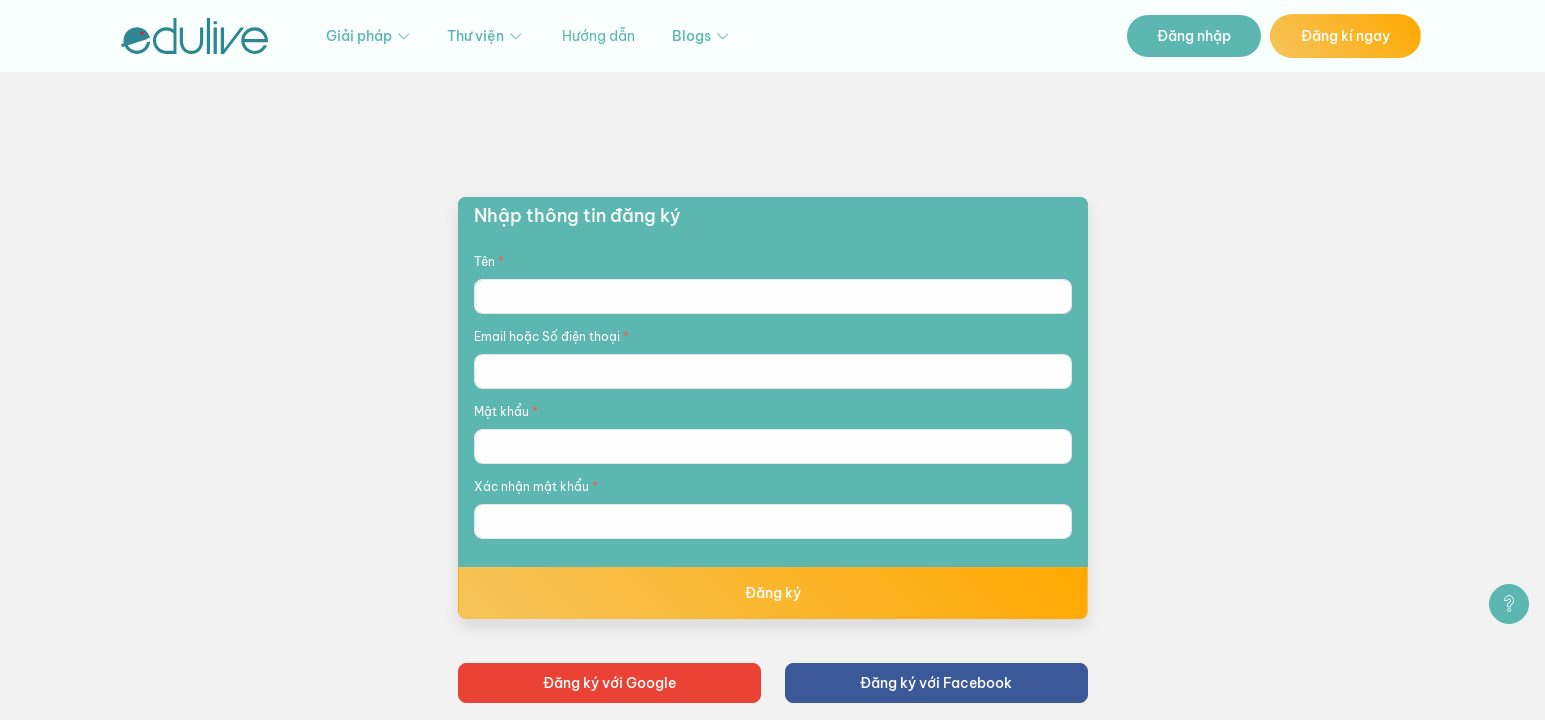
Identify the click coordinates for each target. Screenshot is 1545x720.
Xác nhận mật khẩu (536, 486)
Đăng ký (773, 593)
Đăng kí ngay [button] (1345, 36)
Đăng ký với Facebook (936, 683)
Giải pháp (369, 36)
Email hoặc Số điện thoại (551, 336)
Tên (489, 261)
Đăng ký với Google (609, 683)
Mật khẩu (506, 411)
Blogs (702, 36)
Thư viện (486, 36)
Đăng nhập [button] (1194, 36)
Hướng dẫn (598, 36)
